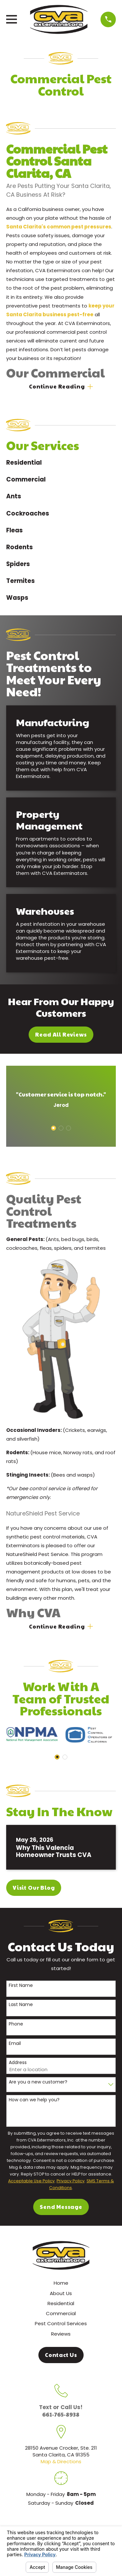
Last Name (21, 2004)
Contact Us (61, 2355)
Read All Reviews (61, 1034)
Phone (16, 2024)
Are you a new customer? (38, 2082)
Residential (60, 2303)
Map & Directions (61, 2461)
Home (61, 2283)
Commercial (61, 2313)
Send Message (61, 2206)
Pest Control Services (61, 2323)
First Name (21, 1985)
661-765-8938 (60, 2414)
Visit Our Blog (34, 1887)
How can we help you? (34, 2100)
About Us (61, 2293)
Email (15, 2043)
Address (18, 2062)
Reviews (61, 2333)
